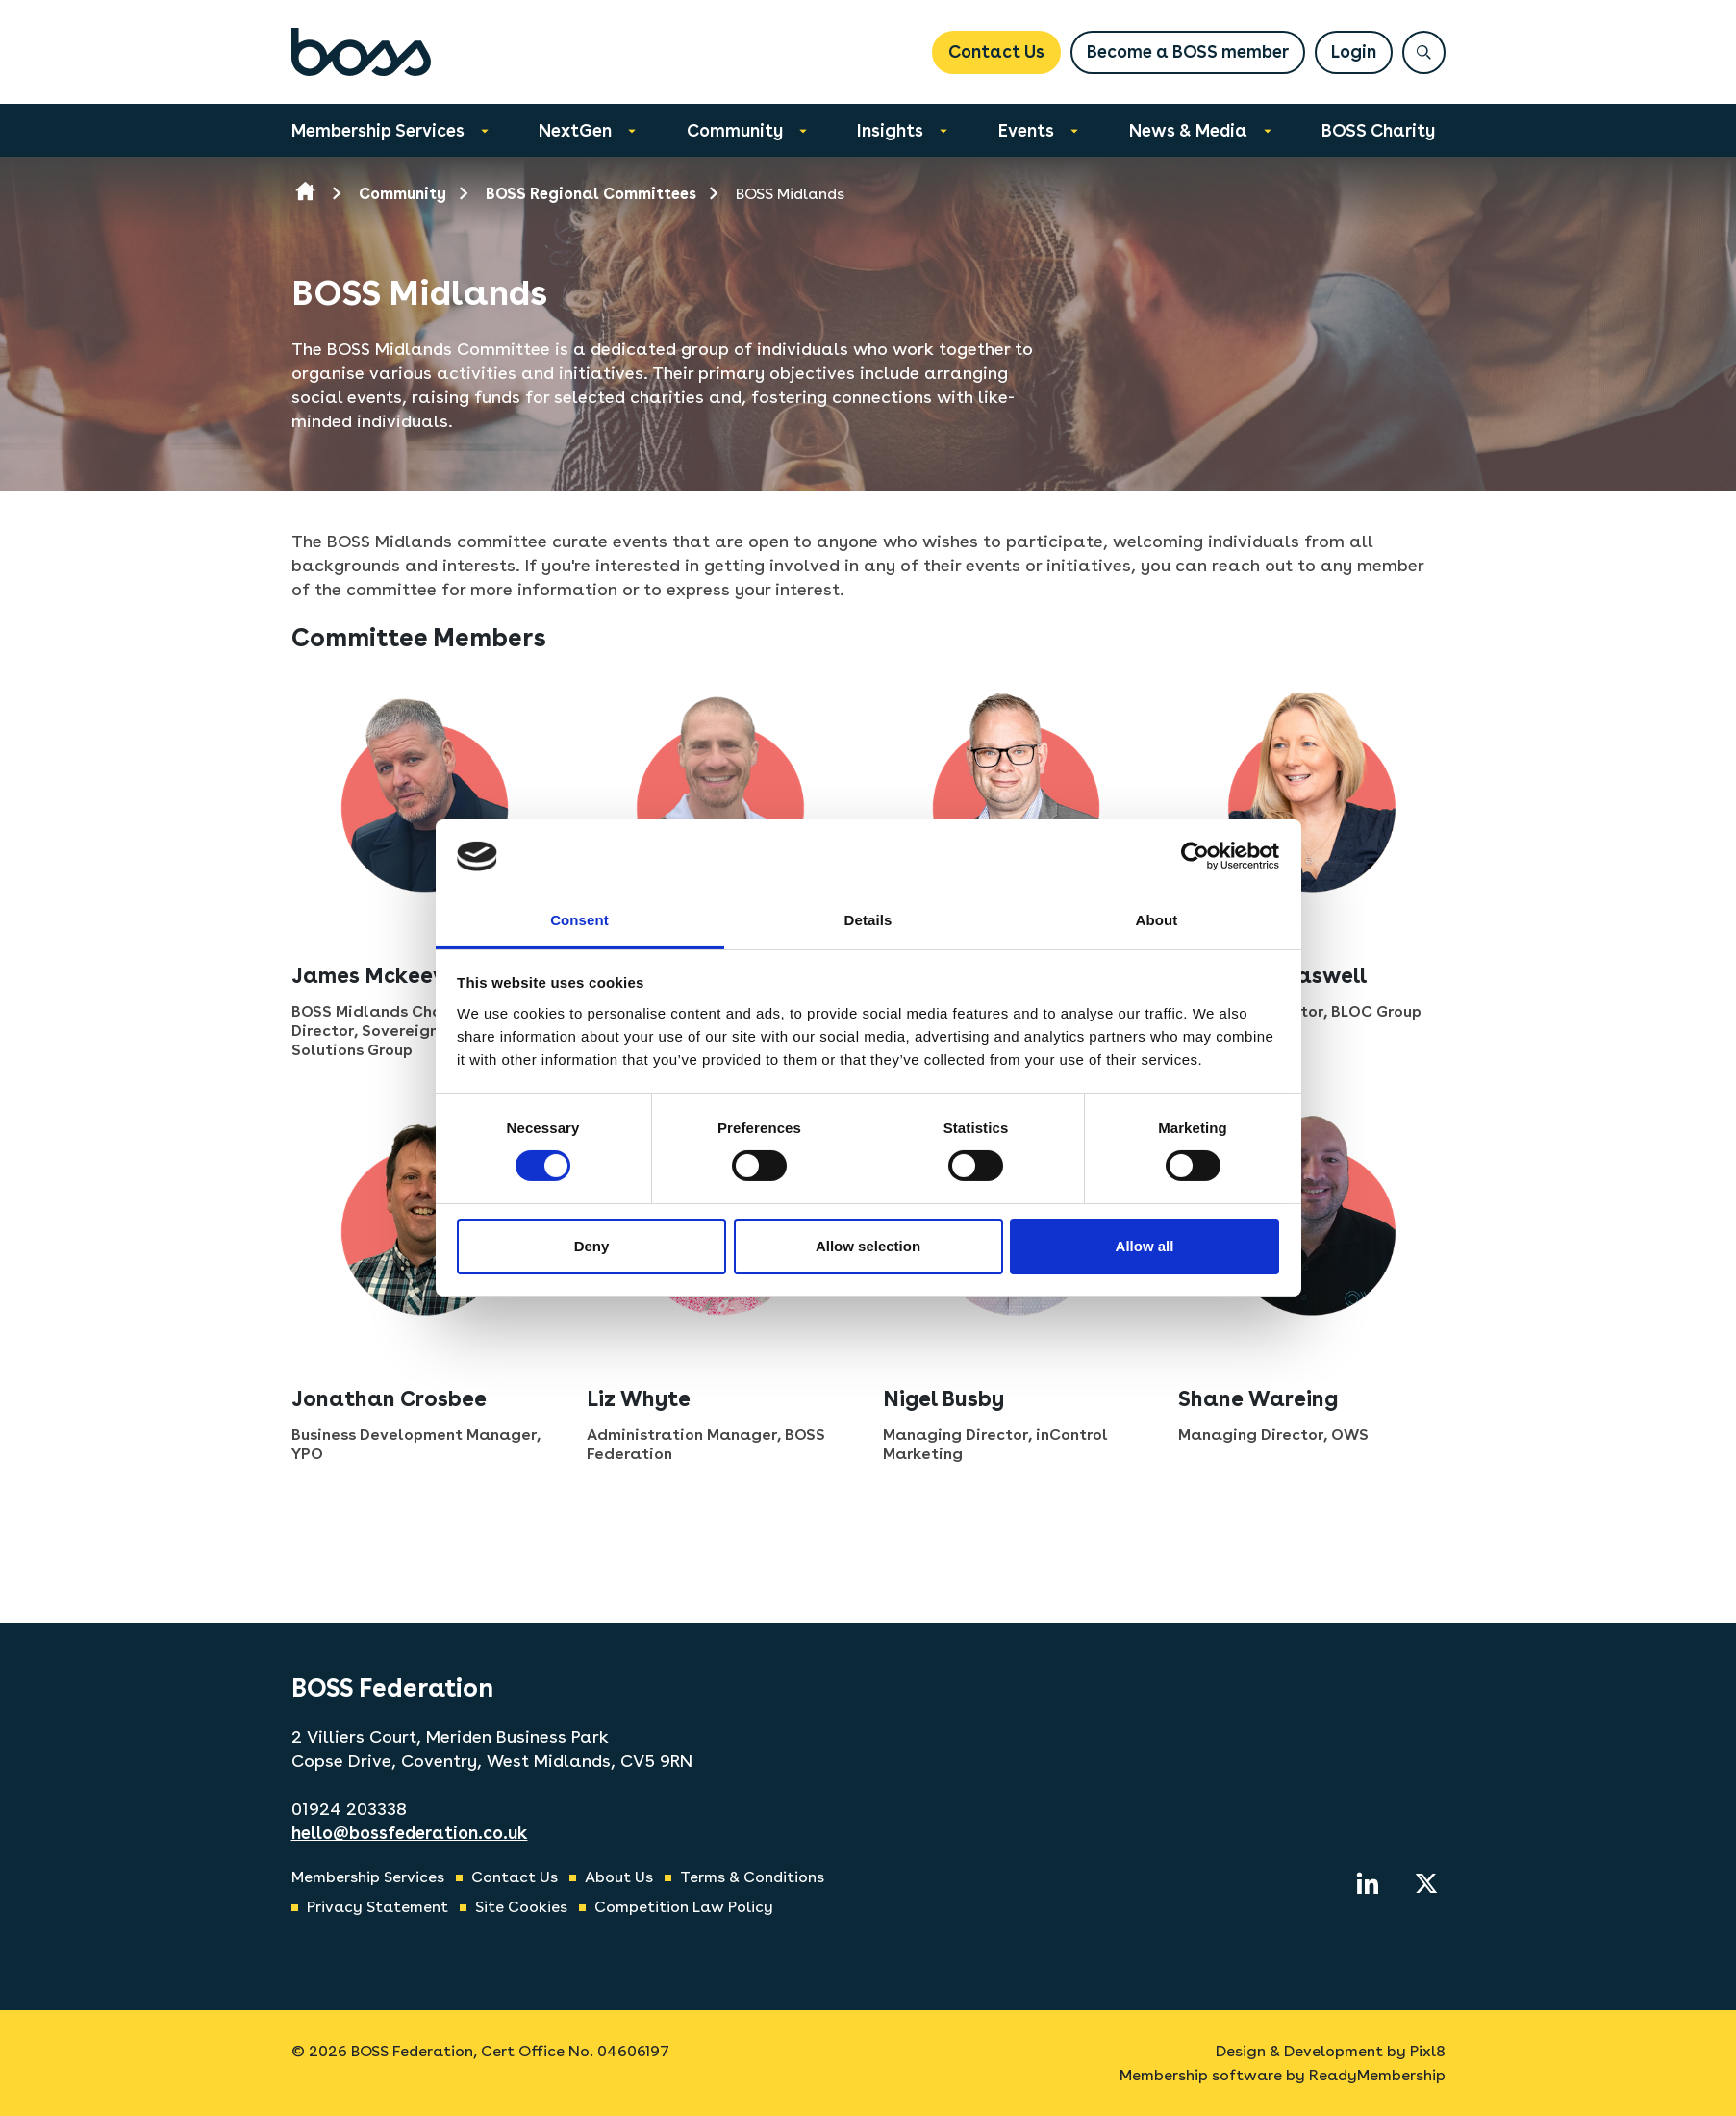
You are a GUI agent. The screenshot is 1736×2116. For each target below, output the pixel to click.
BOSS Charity (1378, 130)
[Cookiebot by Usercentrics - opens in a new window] (1195, 856)
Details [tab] (868, 920)
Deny (592, 1246)
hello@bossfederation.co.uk (409, 1833)
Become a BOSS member (1188, 51)
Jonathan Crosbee (389, 1398)
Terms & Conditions (752, 1877)
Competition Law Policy (683, 1907)
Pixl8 (1428, 2051)
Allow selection (868, 1246)
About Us (619, 1877)
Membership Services (378, 130)
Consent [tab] (579, 920)
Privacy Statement (377, 1907)
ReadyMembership (1377, 2075)
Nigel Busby (943, 1398)
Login (1353, 51)
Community (735, 130)
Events (1026, 130)
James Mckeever (378, 975)
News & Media (1188, 130)
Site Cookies (521, 1907)
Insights (890, 130)
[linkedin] (1367, 1883)
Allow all (1145, 1246)
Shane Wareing (1258, 1398)
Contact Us (996, 51)
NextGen (575, 130)
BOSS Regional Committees (591, 194)
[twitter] (1426, 1883)
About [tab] (1157, 920)
